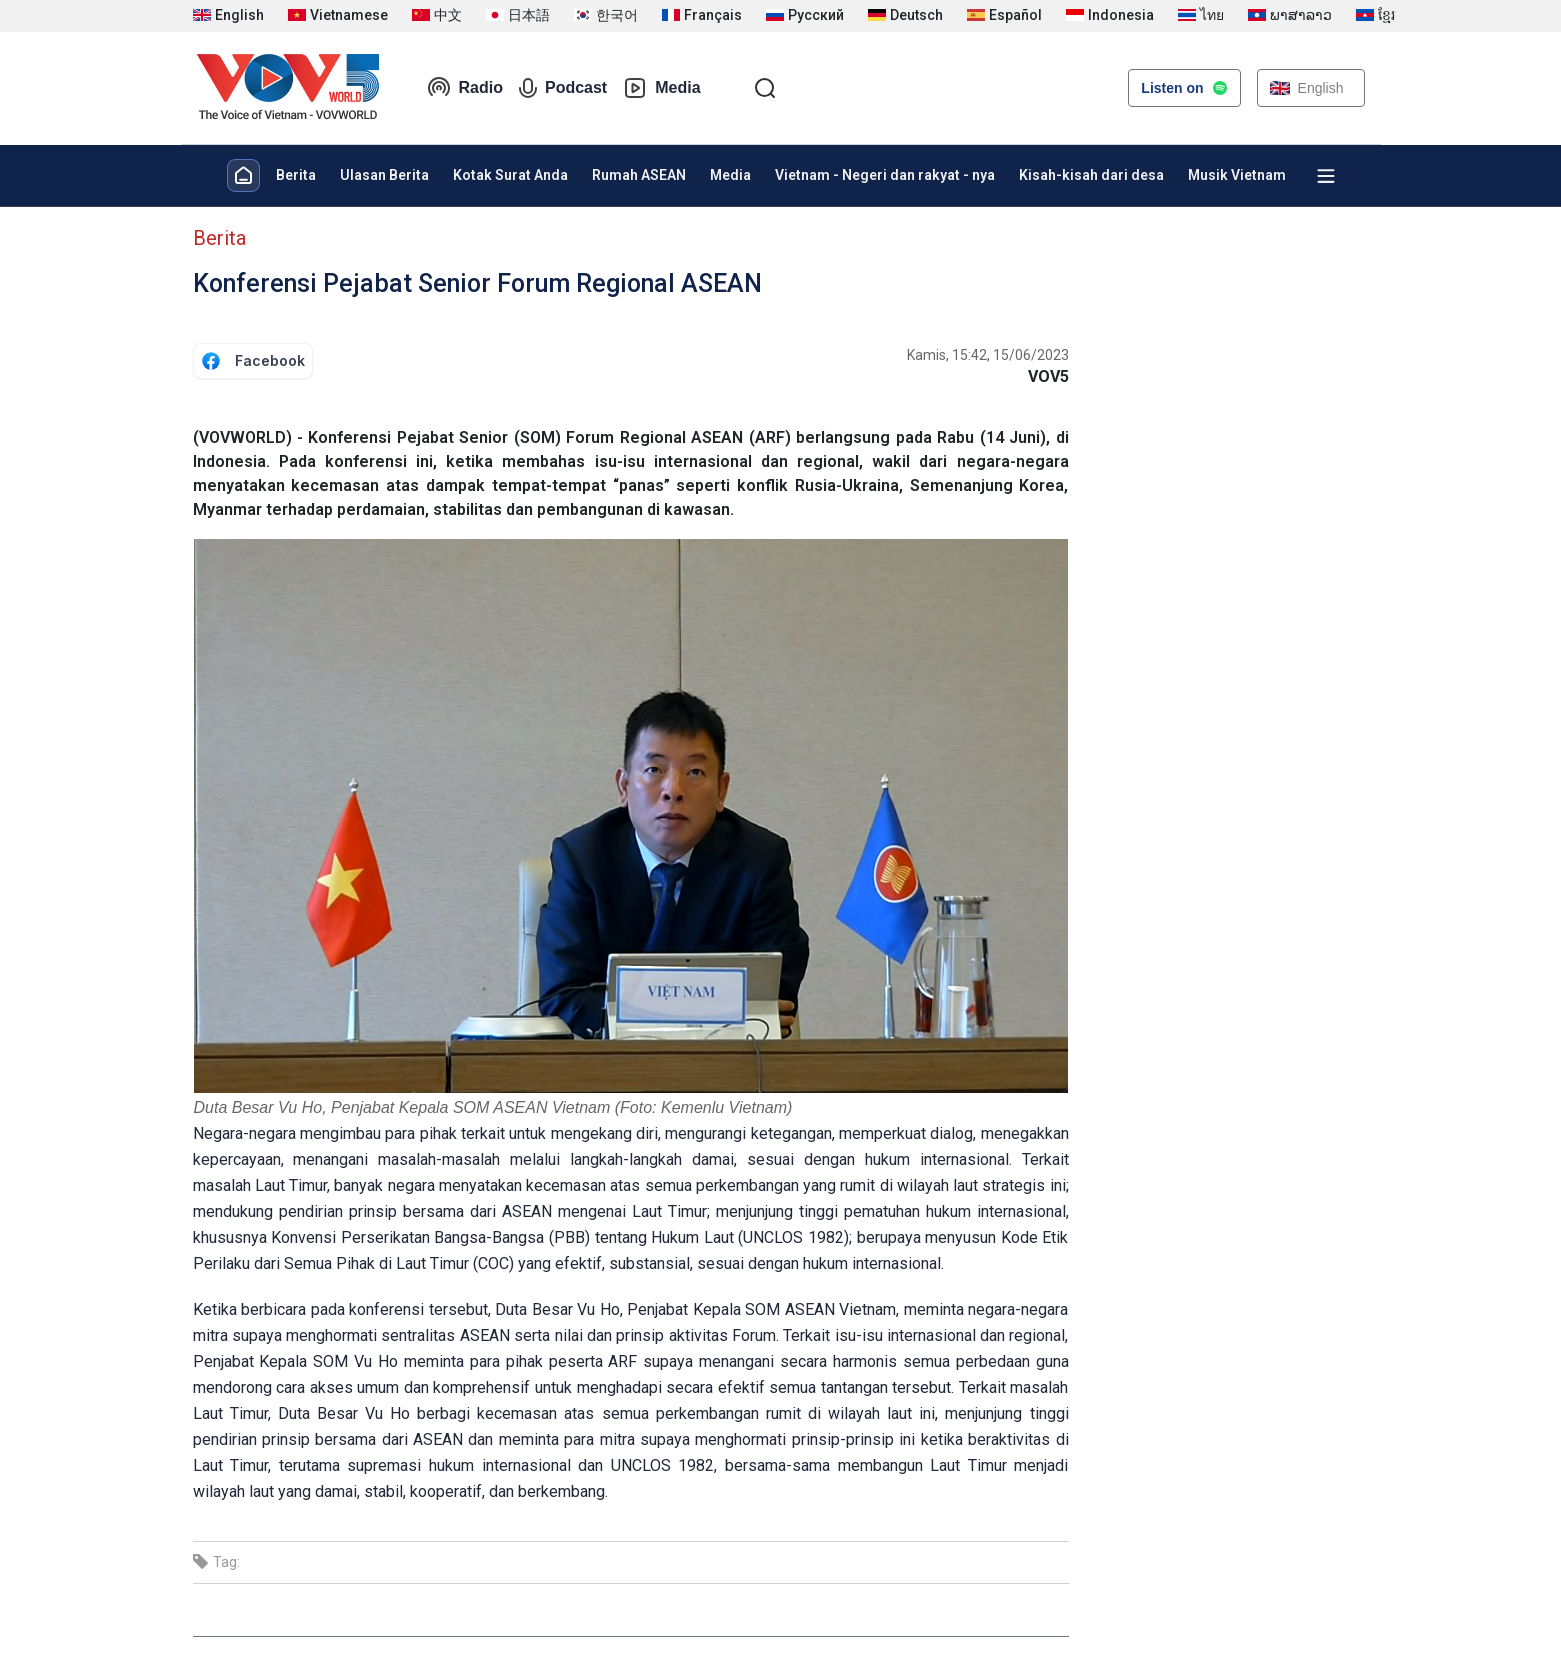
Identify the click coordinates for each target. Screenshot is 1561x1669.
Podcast (563, 88)
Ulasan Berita (384, 175)
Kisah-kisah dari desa (1091, 175)
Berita (296, 175)
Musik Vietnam (1237, 175)
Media (661, 88)
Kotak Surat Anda (510, 175)
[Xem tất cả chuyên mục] (1326, 176)
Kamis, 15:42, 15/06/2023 (988, 355)
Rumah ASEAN (639, 175)
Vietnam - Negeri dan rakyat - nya (885, 175)
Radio (465, 88)
